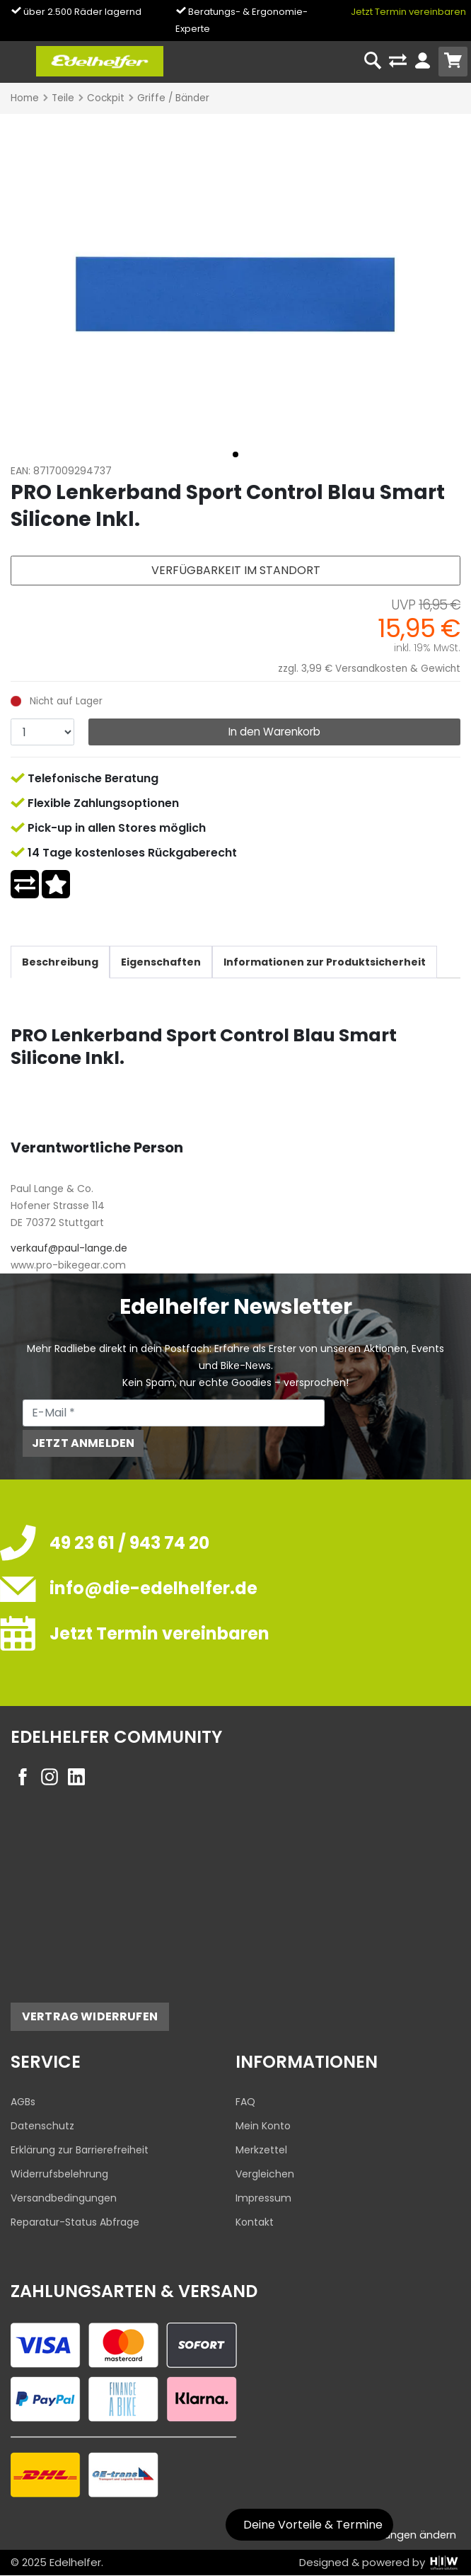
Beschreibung (60, 962)
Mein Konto (263, 2126)
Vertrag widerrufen (90, 2016)
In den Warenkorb (274, 731)
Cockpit (105, 98)
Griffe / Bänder (173, 98)
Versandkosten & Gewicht (397, 668)
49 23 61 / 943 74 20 (129, 1543)
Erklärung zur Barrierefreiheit (80, 2150)
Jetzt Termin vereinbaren (408, 11)
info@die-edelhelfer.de (153, 1588)
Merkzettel (261, 2150)
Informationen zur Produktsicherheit (324, 962)
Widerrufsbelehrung (59, 2174)
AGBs (23, 2102)
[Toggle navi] (17, 61)
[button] (235, 454)
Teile (63, 98)
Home (25, 98)
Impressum (263, 2198)
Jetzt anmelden (83, 1443)
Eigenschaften (161, 962)
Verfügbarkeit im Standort (235, 570)
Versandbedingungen (64, 2198)
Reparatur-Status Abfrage (75, 2222)
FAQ (245, 2102)
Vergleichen (265, 2174)
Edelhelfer (75, 2562)
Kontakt (255, 2222)
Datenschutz (42, 2126)
